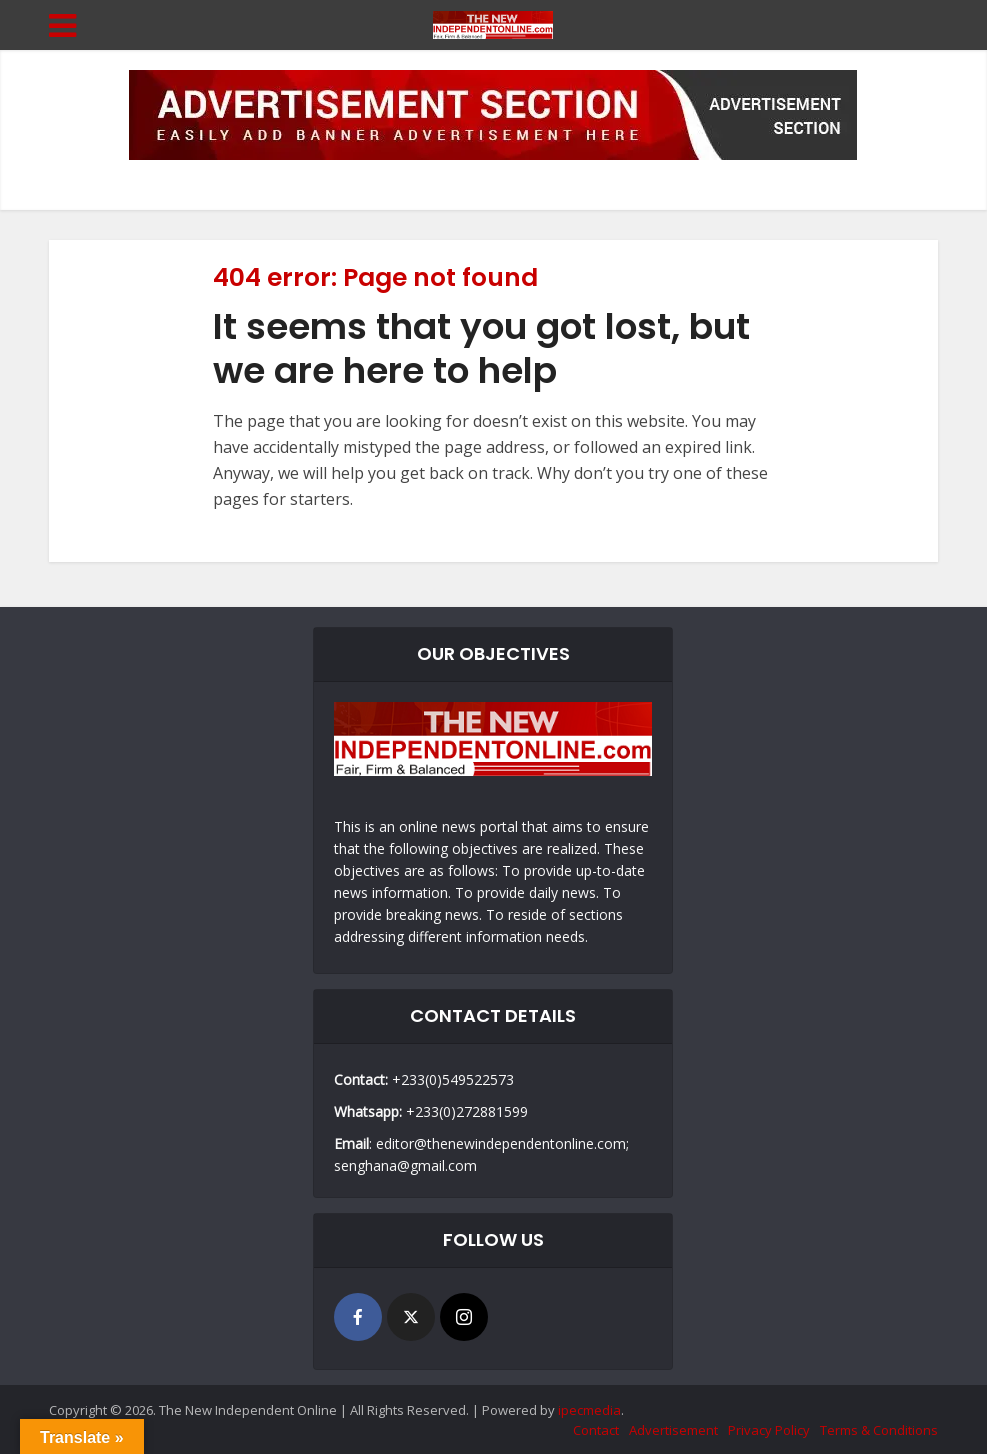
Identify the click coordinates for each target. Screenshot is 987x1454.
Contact (596, 1430)
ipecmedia (589, 1410)
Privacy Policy (769, 1430)
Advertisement (673, 1430)
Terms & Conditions (879, 1430)
